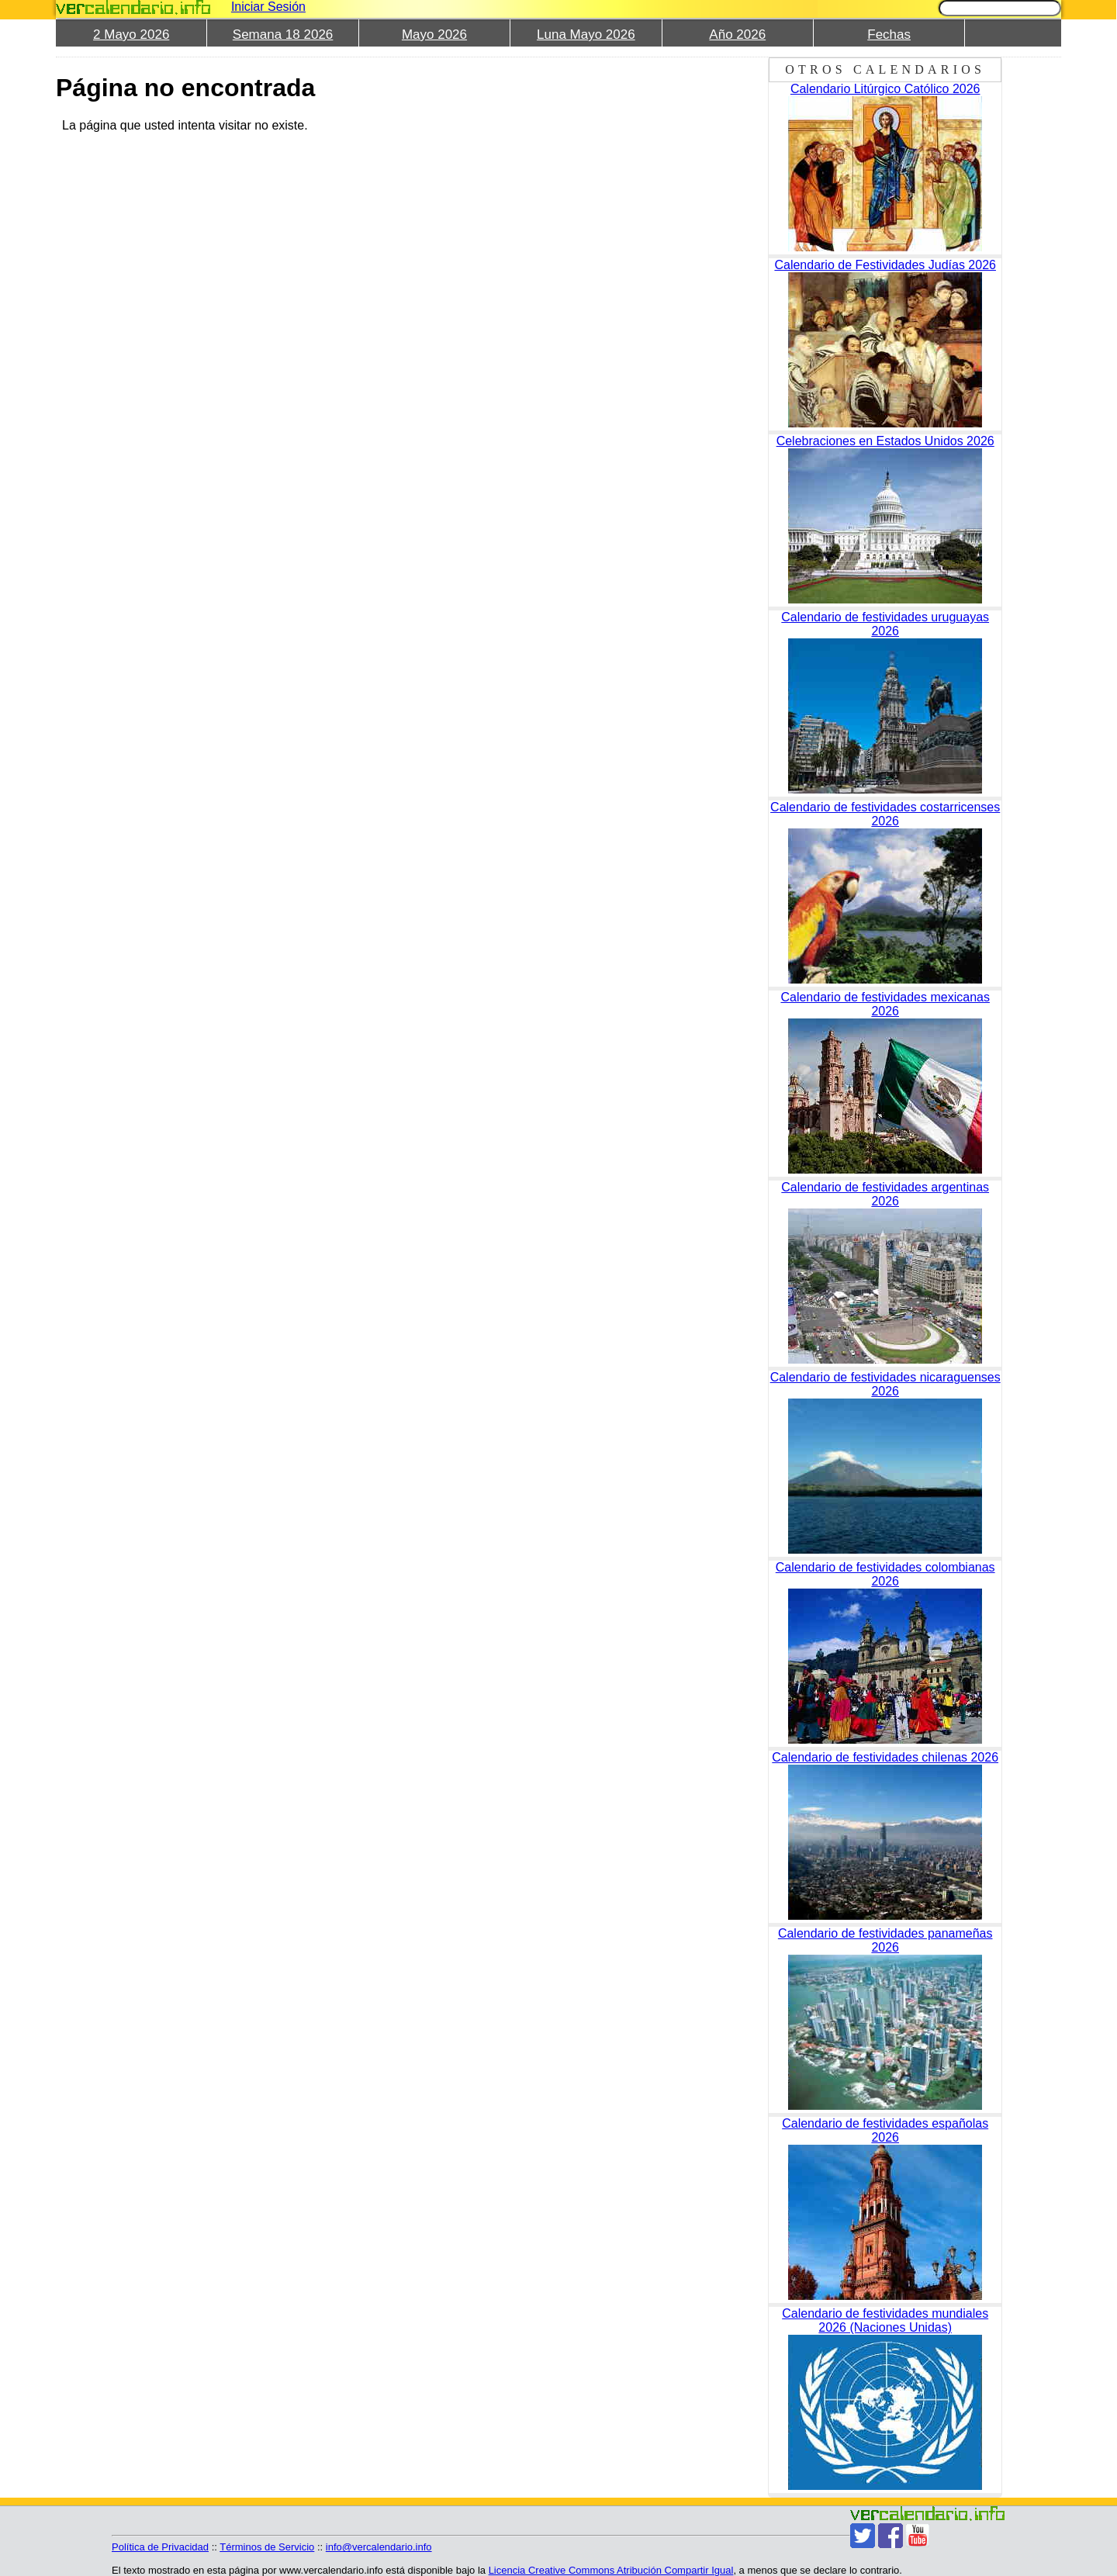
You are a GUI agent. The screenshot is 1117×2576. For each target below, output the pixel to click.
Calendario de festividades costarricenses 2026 (885, 814)
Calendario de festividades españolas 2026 (885, 2130)
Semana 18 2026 (283, 34)
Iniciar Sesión (268, 6)
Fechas (889, 34)
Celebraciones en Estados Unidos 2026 (885, 441)
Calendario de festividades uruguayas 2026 (885, 624)
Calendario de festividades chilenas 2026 (885, 1757)
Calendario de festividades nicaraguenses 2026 (885, 1384)
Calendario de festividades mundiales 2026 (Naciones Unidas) (885, 2320)
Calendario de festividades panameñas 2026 (885, 1940)
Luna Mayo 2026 (586, 34)
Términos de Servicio (267, 2547)
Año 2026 (737, 34)
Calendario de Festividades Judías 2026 (885, 264)
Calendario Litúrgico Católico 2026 (885, 88)
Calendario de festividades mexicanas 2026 (884, 1004)
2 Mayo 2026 (131, 34)
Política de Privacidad (160, 2547)
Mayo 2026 (434, 34)
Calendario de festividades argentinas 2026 (885, 1194)
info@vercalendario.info (379, 2547)
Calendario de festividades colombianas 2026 (885, 1574)
